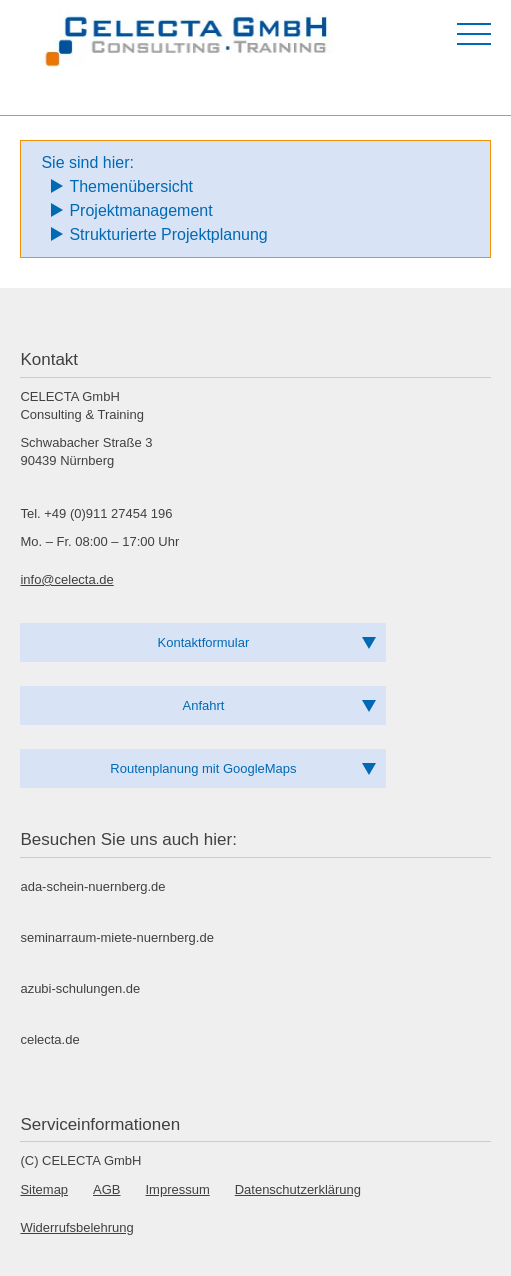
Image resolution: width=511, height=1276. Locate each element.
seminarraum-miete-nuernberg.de (116, 937)
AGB (106, 1189)
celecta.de (49, 1039)
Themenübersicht (131, 186)
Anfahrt (204, 705)
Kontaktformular (204, 642)
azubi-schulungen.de (80, 988)
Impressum (178, 1189)
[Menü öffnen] (474, 34)
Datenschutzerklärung (298, 1189)
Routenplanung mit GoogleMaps (203, 768)
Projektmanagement (140, 210)
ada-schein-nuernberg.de (92, 886)
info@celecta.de (66, 579)
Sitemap (44, 1189)
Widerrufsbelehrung (76, 1227)
